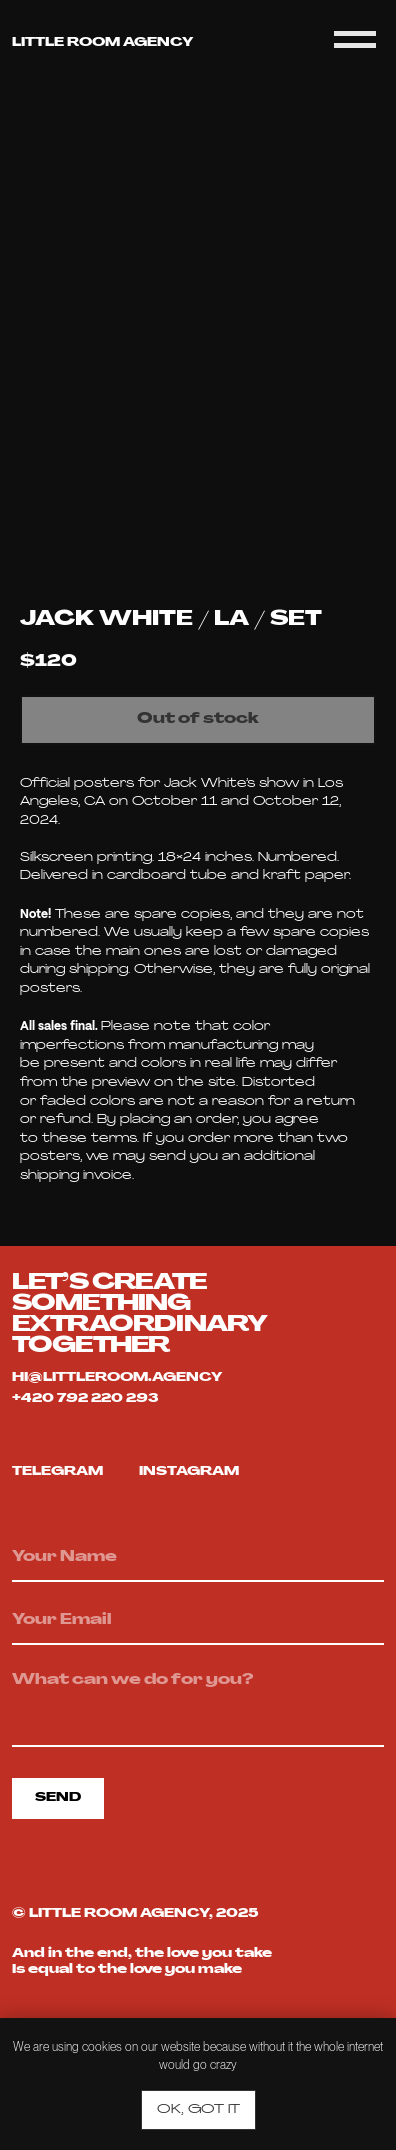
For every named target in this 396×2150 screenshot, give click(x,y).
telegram (57, 1472)
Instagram (189, 1472)
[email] (198, 1622)
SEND (58, 1798)
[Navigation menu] (355, 40)
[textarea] (198, 1704)
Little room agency (102, 43)
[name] (198, 1559)
